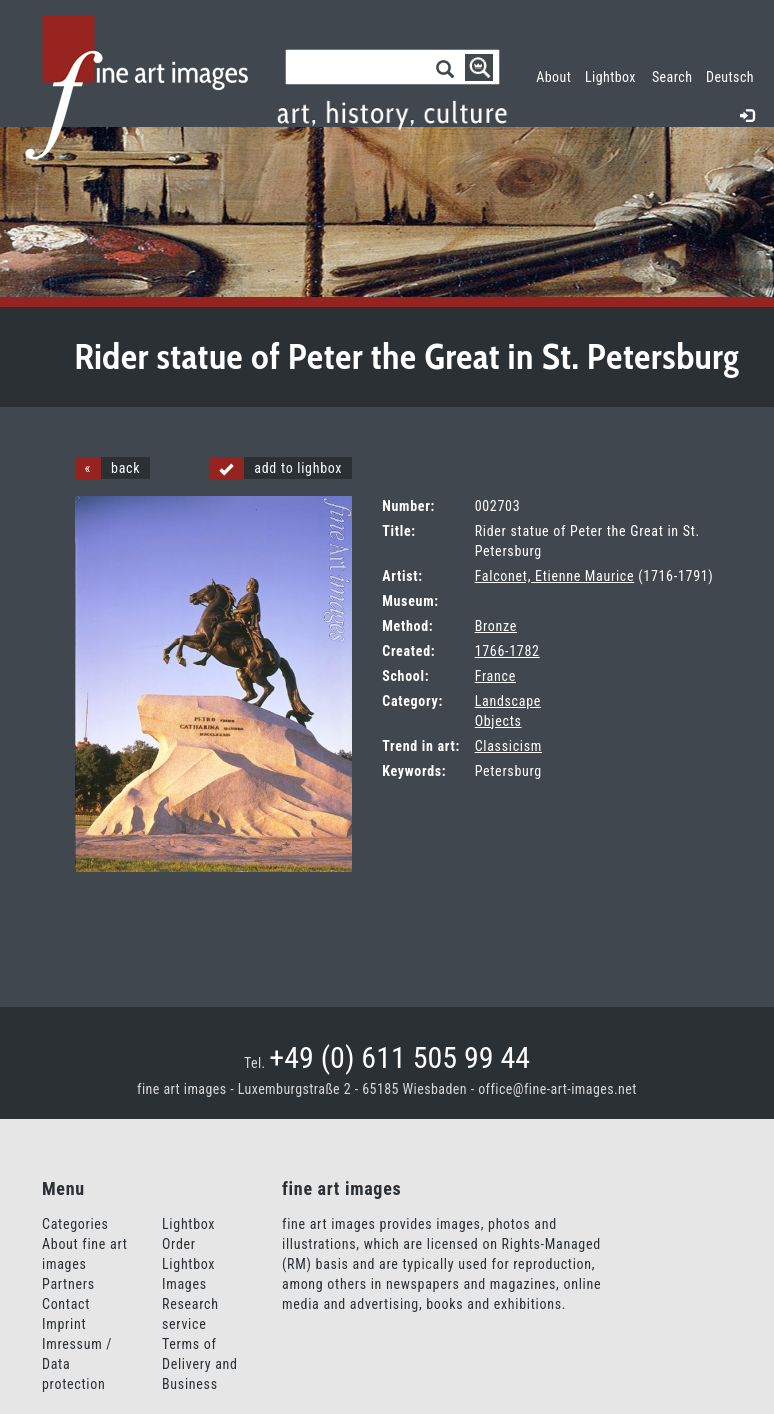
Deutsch (730, 77)
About (553, 77)
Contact (66, 1304)
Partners (68, 1284)
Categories (75, 1224)
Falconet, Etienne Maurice (555, 576)
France (495, 676)
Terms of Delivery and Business (200, 1364)
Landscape (508, 701)
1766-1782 (507, 651)
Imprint (64, 1324)
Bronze (496, 626)
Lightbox (614, 74)
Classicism (508, 746)
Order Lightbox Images (188, 1264)
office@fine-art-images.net (557, 1089)
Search (672, 77)
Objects (498, 721)
